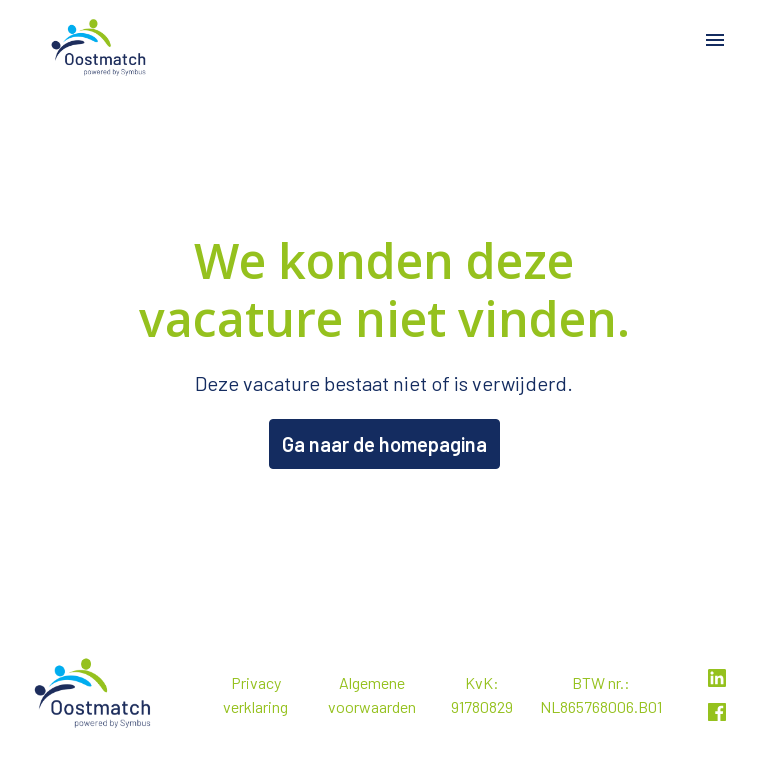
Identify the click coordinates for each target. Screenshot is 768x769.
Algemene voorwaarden (372, 694)
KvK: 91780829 (482, 694)
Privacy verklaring (255, 694)
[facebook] (717, 712)
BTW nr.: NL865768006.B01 (601, 694)
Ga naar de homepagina (384, 444)
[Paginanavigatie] (715, 40)
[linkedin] (717, 678)
